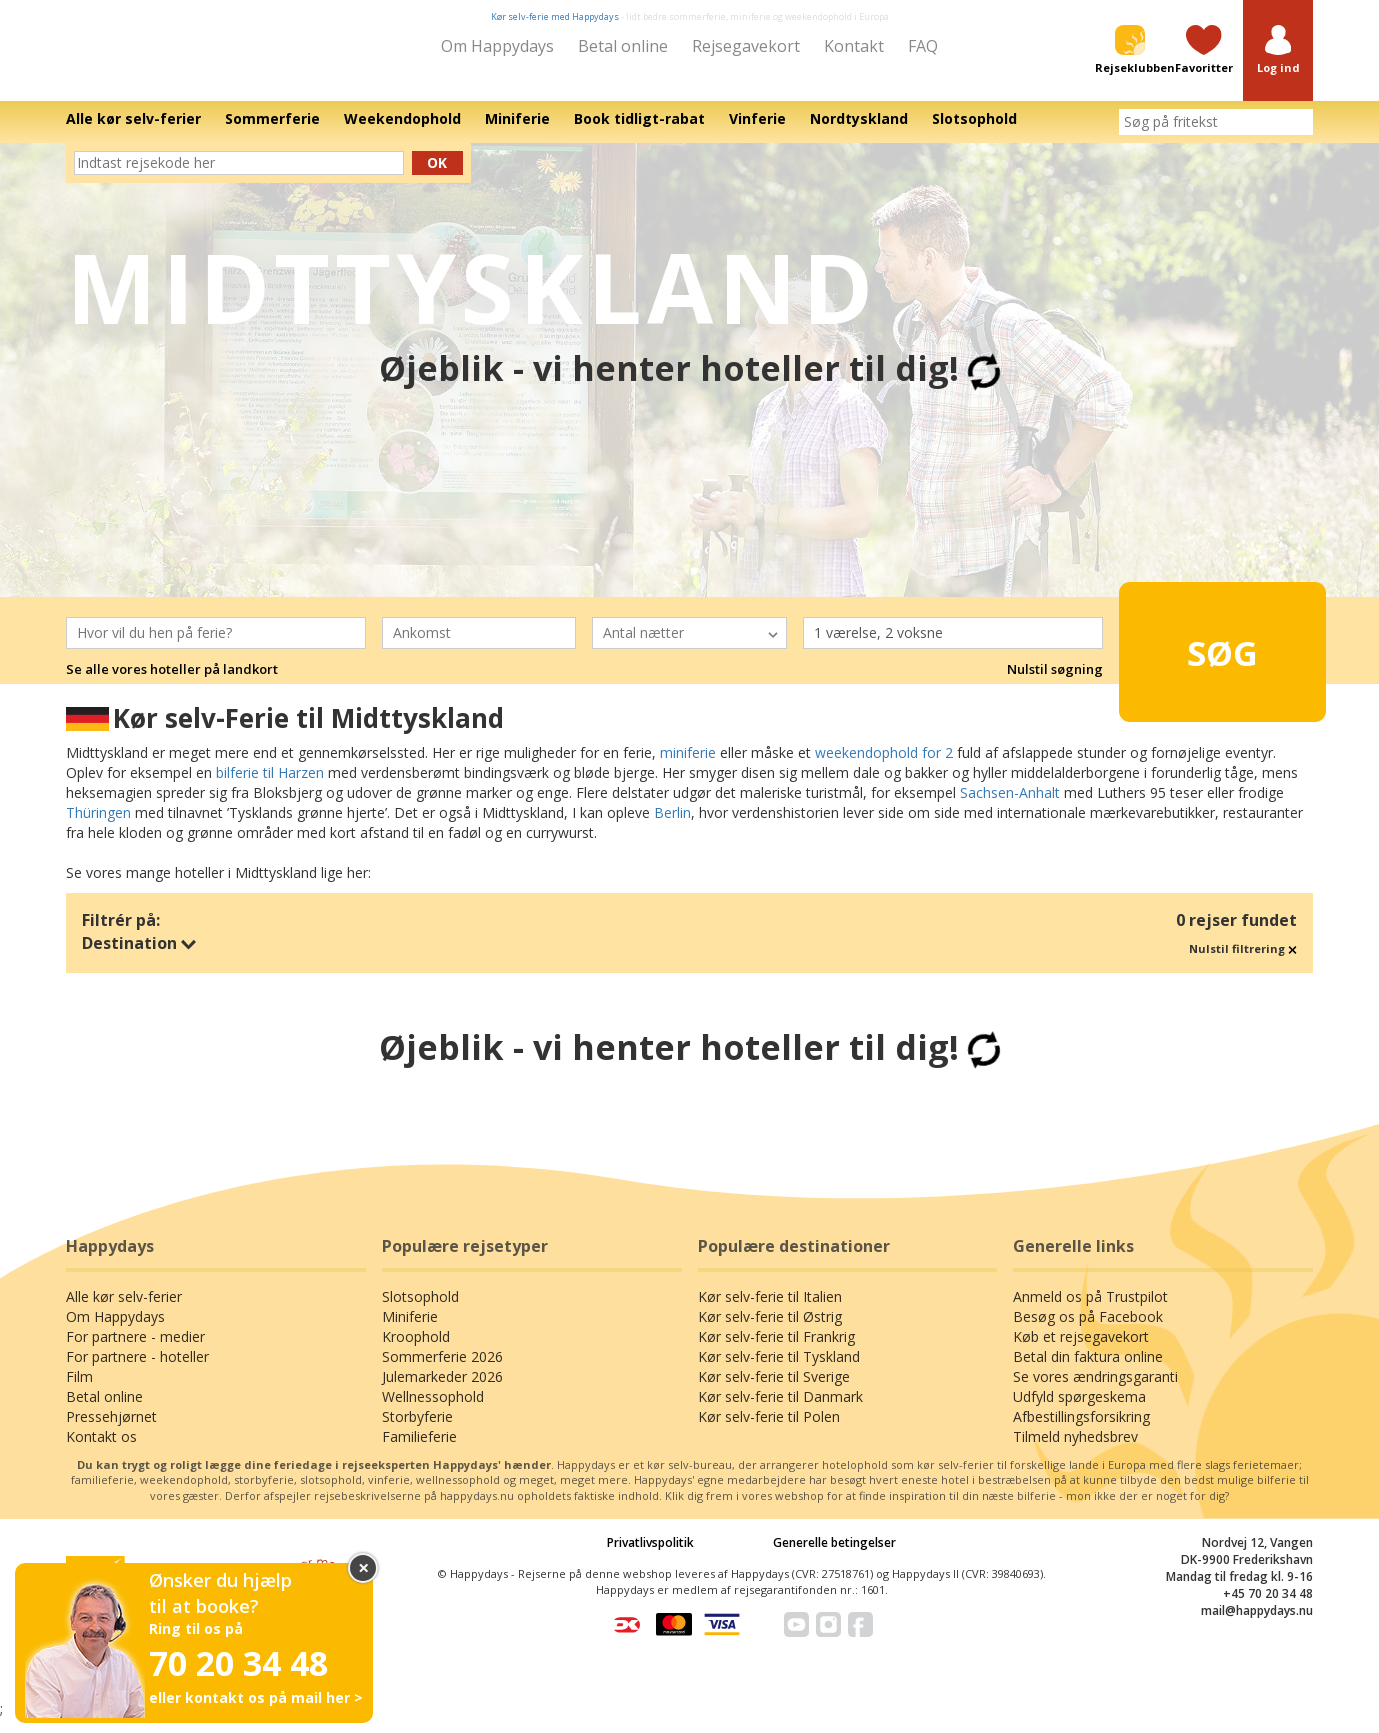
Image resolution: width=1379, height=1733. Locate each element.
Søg (1188, 657)
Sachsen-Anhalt (1010, 806)
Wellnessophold (433, 1410)
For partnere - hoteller (137, 1370)
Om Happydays (497, 46)
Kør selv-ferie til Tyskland (779, 1370)
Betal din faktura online (1088, 1370)
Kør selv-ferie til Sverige (774, 1390)
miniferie (688, 766)
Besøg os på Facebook (1088, 1330)
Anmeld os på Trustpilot (1090, 1310)
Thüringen (98, 826)
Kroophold (416, 1350)
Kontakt (854, 46)
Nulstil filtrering (1243, 962)
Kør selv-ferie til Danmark (780, 1410)
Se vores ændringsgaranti (1095, 1390)
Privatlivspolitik (650, 1556)
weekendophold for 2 (884, 766)
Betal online (623, 46)
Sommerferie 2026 (442, 1370)
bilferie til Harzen (270, 786)
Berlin (672, 826)
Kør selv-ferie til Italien (770, 1310)
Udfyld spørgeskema (1079, 1410)
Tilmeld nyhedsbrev (1075, 1450)
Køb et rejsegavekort (1081, 1350)
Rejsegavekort (746, 46)
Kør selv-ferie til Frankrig (776, 1350)
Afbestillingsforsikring (1081, 1430)
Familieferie (419, 1450)
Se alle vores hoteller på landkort (172, 684)
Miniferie (410, 1330)
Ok (437, 176)
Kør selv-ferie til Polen (769, 1430)
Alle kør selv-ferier (124, 1310)
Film (79, 1390)
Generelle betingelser (834, 1556)
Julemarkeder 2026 (442, 1390)
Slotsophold (420, 1310)
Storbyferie (417, 1430)
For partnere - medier (135, 1350)
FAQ (923, 46)
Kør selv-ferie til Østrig (770, 1330)
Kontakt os (101, 1450)
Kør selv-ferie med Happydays (555, 16)
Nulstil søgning (1055, 684)
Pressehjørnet (111, 1430)
